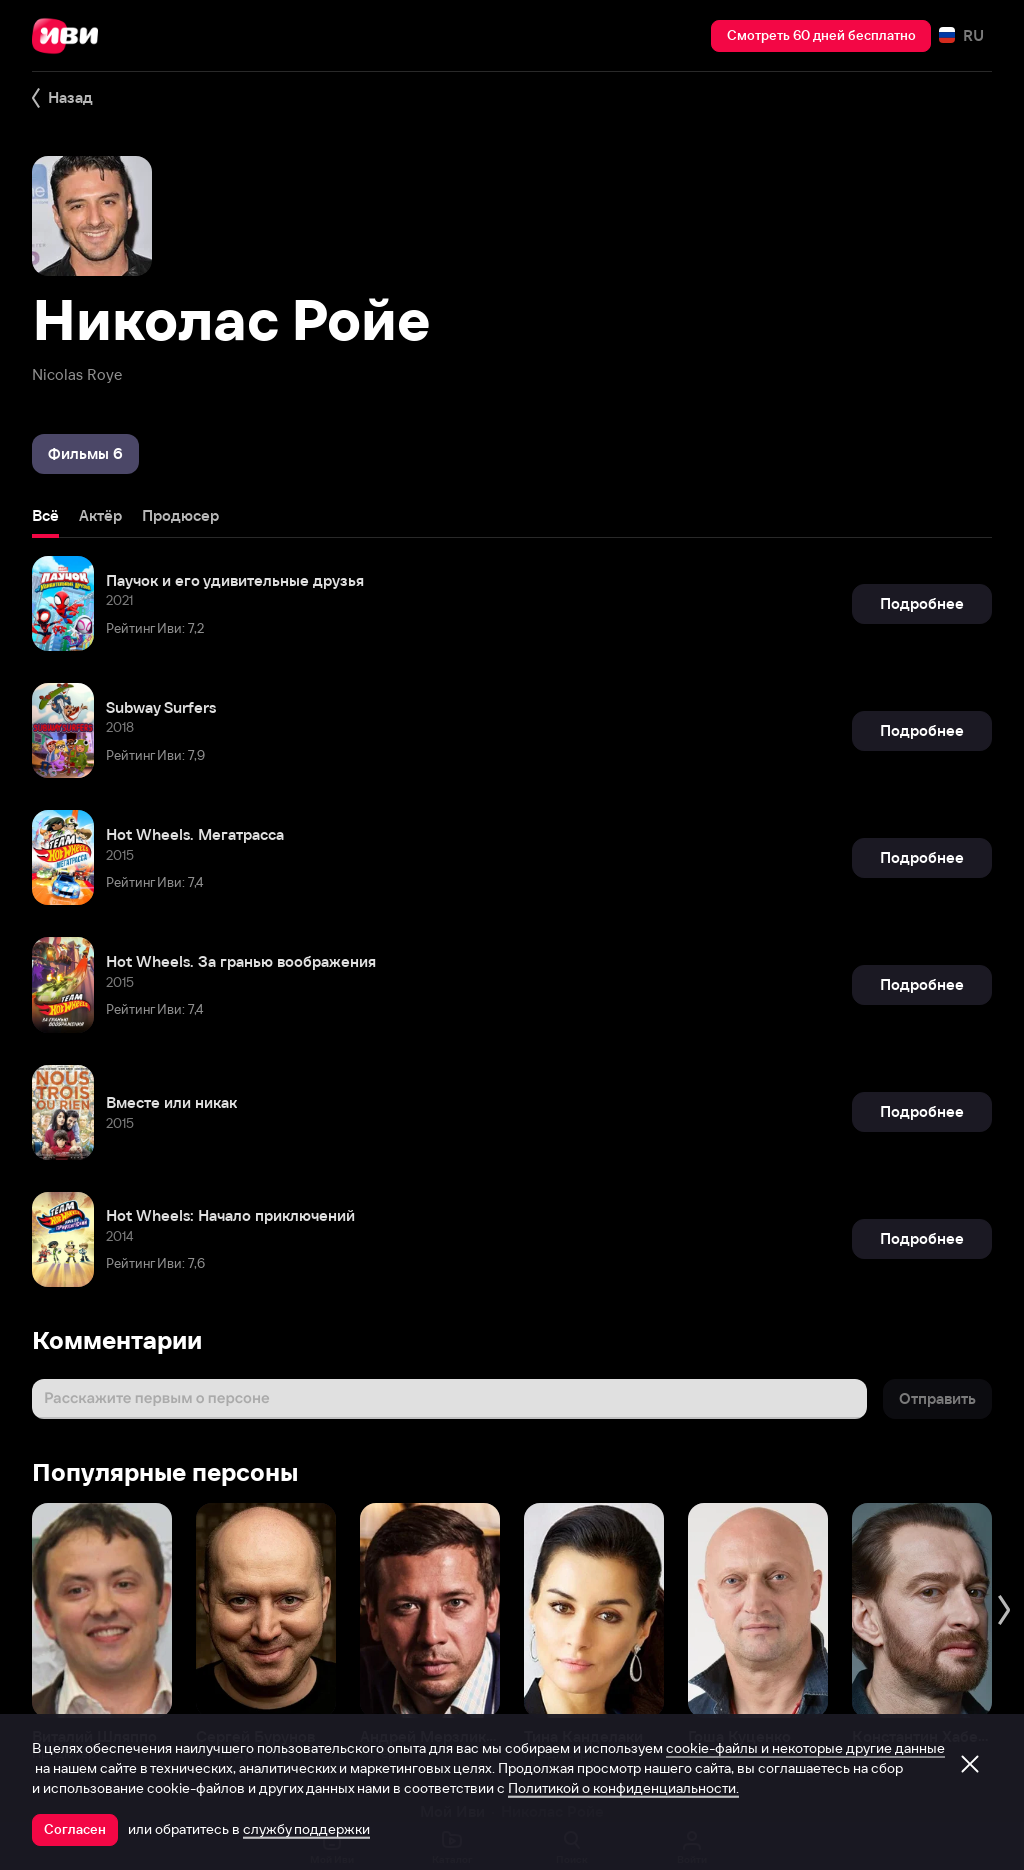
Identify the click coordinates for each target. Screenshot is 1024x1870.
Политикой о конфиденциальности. (623, 1788)
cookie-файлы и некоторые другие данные (805, 1748)
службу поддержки (306, 1829)
